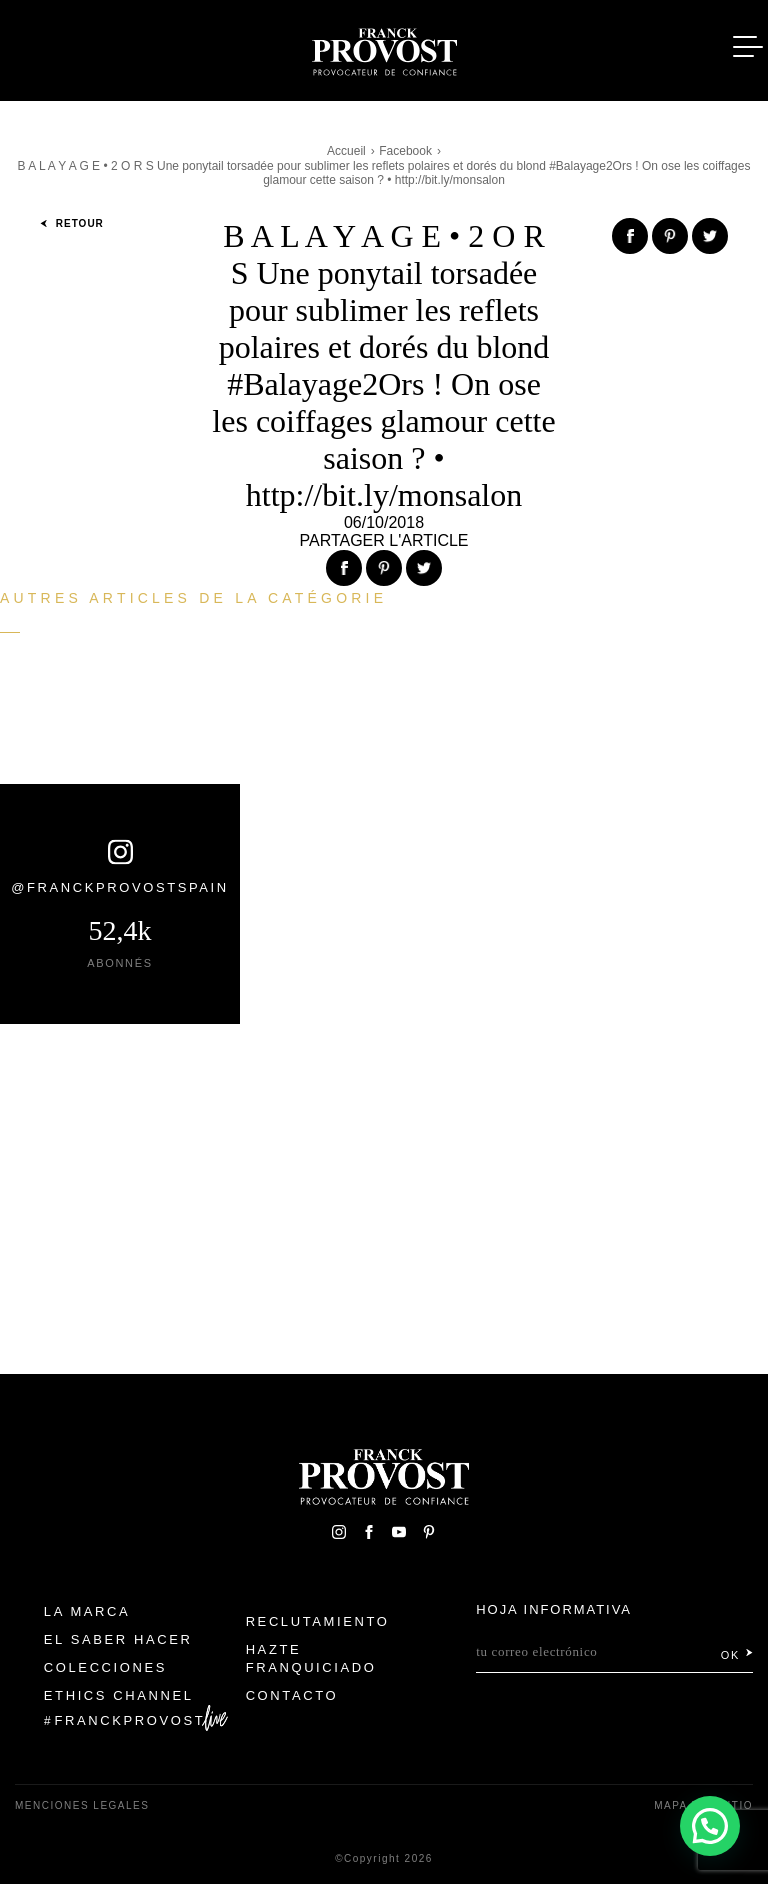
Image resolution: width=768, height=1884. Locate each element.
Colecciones (105, 1667)
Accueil (346, 151)
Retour (72, 223)
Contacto (292, 1695)
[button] (709, 1824)
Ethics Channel (119, 1695)
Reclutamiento (318, 1621)
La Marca (87, 1611)
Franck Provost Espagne (384, 48)
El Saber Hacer (118, 1639)
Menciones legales (82, 1805)
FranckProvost (130, 1720)
